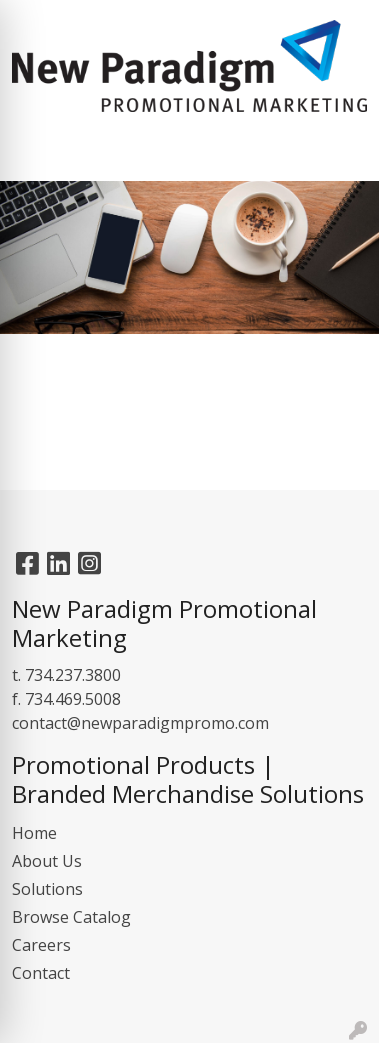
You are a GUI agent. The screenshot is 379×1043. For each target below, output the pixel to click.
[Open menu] (339, 152)
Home (34, 833)
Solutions (47, 889)
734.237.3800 (73, 675)
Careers (41, 945)
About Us (47, 861)
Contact (41, 973)
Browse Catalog (71, 917)
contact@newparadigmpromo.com (140, 723)
